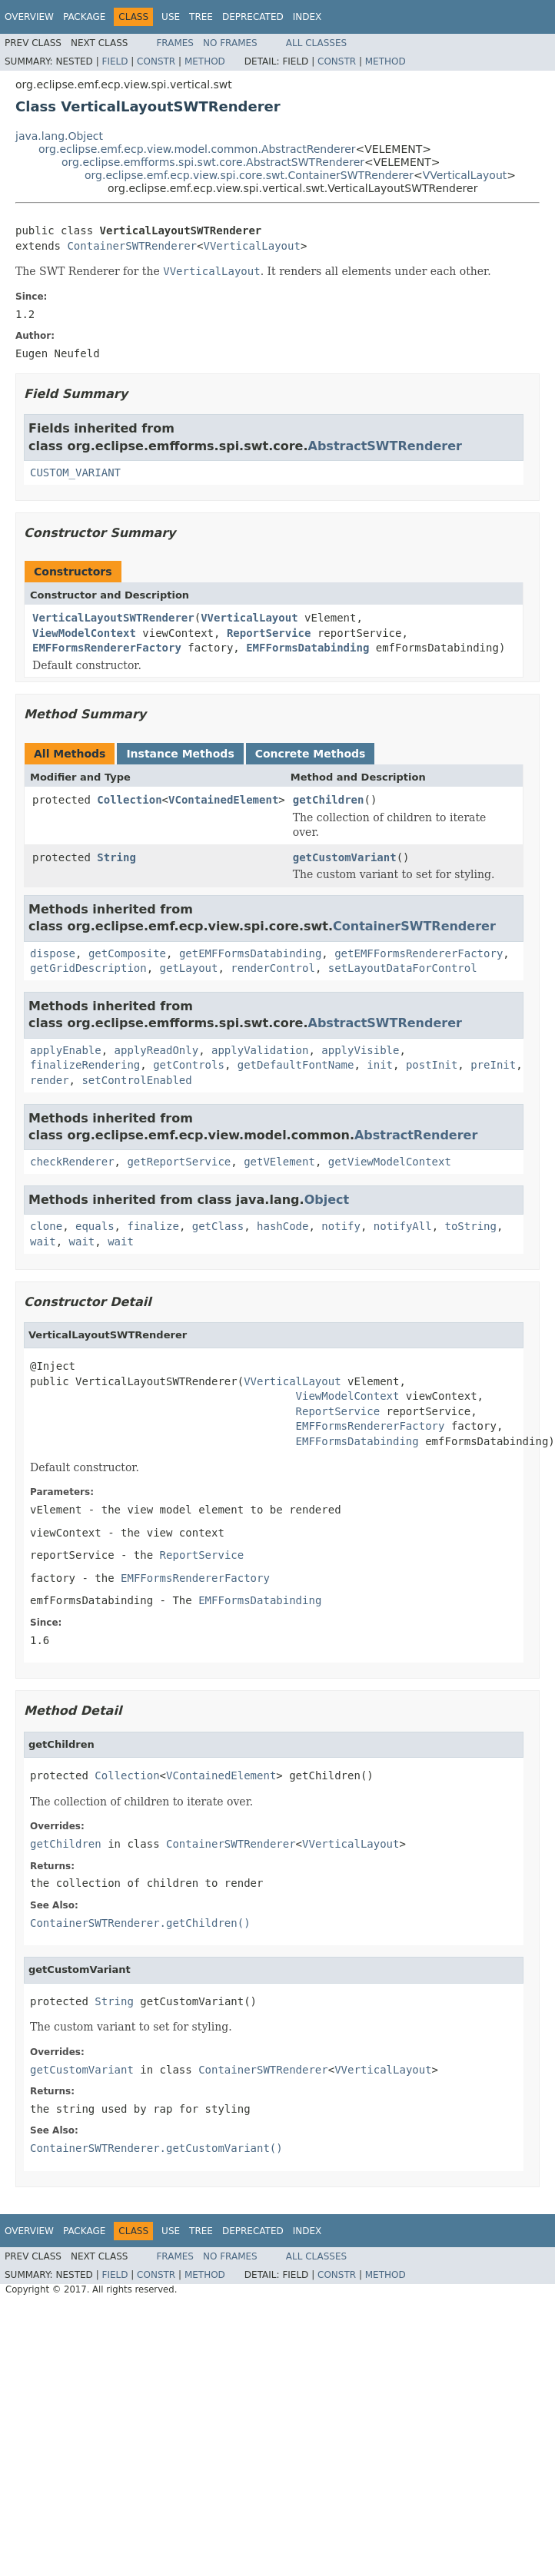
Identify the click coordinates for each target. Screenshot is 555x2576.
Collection (129, 800)
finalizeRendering (85, 1065)
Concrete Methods (310, 754)
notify (341, 1226)
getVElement (279, 1161)
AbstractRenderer (415, 1135)
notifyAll (403, 1226)
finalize (152, 1226)
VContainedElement (223, 800)
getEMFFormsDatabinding (250, 953)
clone (46, 1226)
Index (307, 17)
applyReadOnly (157, 1050)
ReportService (269, 633)
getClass (218, 1226)
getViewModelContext (389, 1161)
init (380, 1065)
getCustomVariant (345, 857)
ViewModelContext (84, 633)
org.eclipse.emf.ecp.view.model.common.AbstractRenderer (197, 149)
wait (43, 1241)
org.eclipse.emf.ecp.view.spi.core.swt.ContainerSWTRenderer (249, 175)
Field (114, 61)
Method (204, 61)
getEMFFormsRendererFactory (418, 953)
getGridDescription (88, 968)
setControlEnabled (136, 1080)
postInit (431, 1065)
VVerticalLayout (465, 175)
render (49, 1080)
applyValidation (259, 1050)
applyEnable (65, 1050)
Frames (175, 43)
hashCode (282, 1226)
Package (84, 17)
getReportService (179, 1161)
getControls (188, 1065)
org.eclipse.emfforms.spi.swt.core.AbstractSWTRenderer (212, 162)
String (116, 857)
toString (471, 1226)
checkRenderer (72, 1161)
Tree (201, 17)
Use (170, 17)
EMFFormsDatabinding (307, 648)
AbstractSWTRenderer (385, 446)
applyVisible (360, 1050)
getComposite (127, 953)
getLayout (189, 968)
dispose (52, 953)
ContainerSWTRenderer (132, 246)
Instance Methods (180, 754)
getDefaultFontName (296, 1065)
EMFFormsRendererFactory (106, 648)
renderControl (273, 968)
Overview (29, 17)
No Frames (230, 43)
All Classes (316, 43)
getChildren (328, 800)
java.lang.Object (59, 136)
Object (327, 1199)
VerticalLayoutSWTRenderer (113, 618)
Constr (156, 61)
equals (95, 1226)
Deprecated (253, 17)
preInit (493, 1065)
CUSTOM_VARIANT (75, 472)
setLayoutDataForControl (402, 968)
